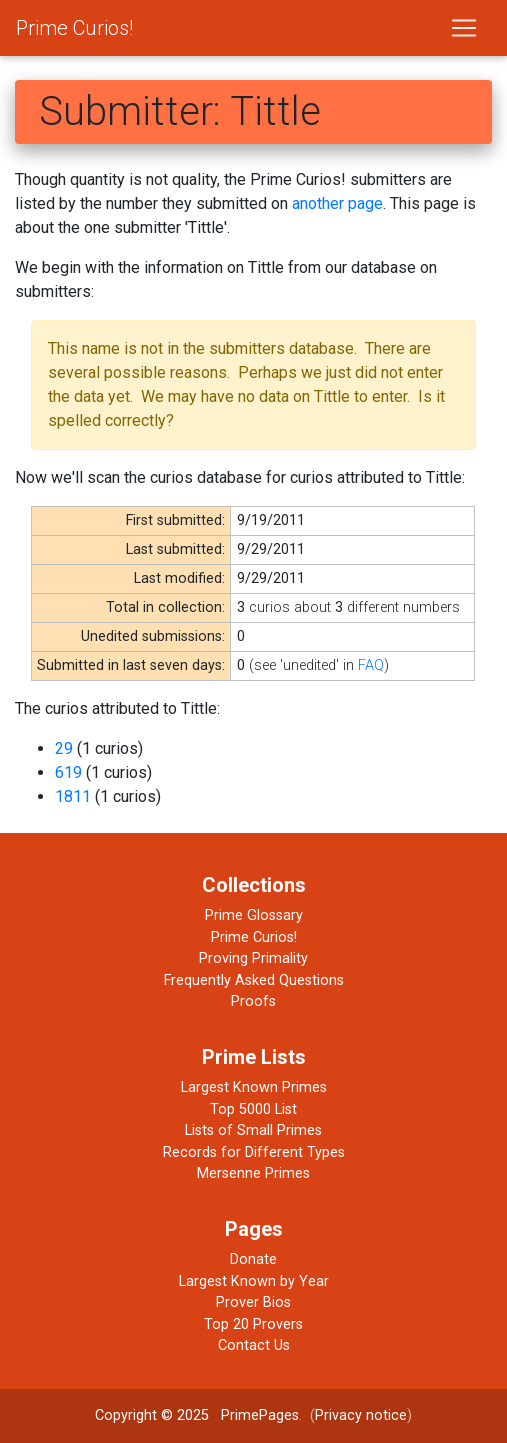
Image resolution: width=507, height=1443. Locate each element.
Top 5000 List (253, 1109)
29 (64, 748)
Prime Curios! (74, 28)
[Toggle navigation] (464, 28)
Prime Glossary (254, 915)
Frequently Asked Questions (254, 980)
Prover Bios (253, 1302)
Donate (253, 1259)
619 (68, 772)
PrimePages (260, 1415)
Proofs (253, 1001)
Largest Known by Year (254, 1281)
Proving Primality (253, 958)
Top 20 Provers (253, 1324)
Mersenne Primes (253, 1173)
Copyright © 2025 (152, 1415)
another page (337, 203)
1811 (73, 796)
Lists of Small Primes (253, 1130)
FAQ (371, 665)
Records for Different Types (254, 1152)
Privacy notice (361, 1415)
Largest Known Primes (254, 1087)
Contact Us (254, 1345)
